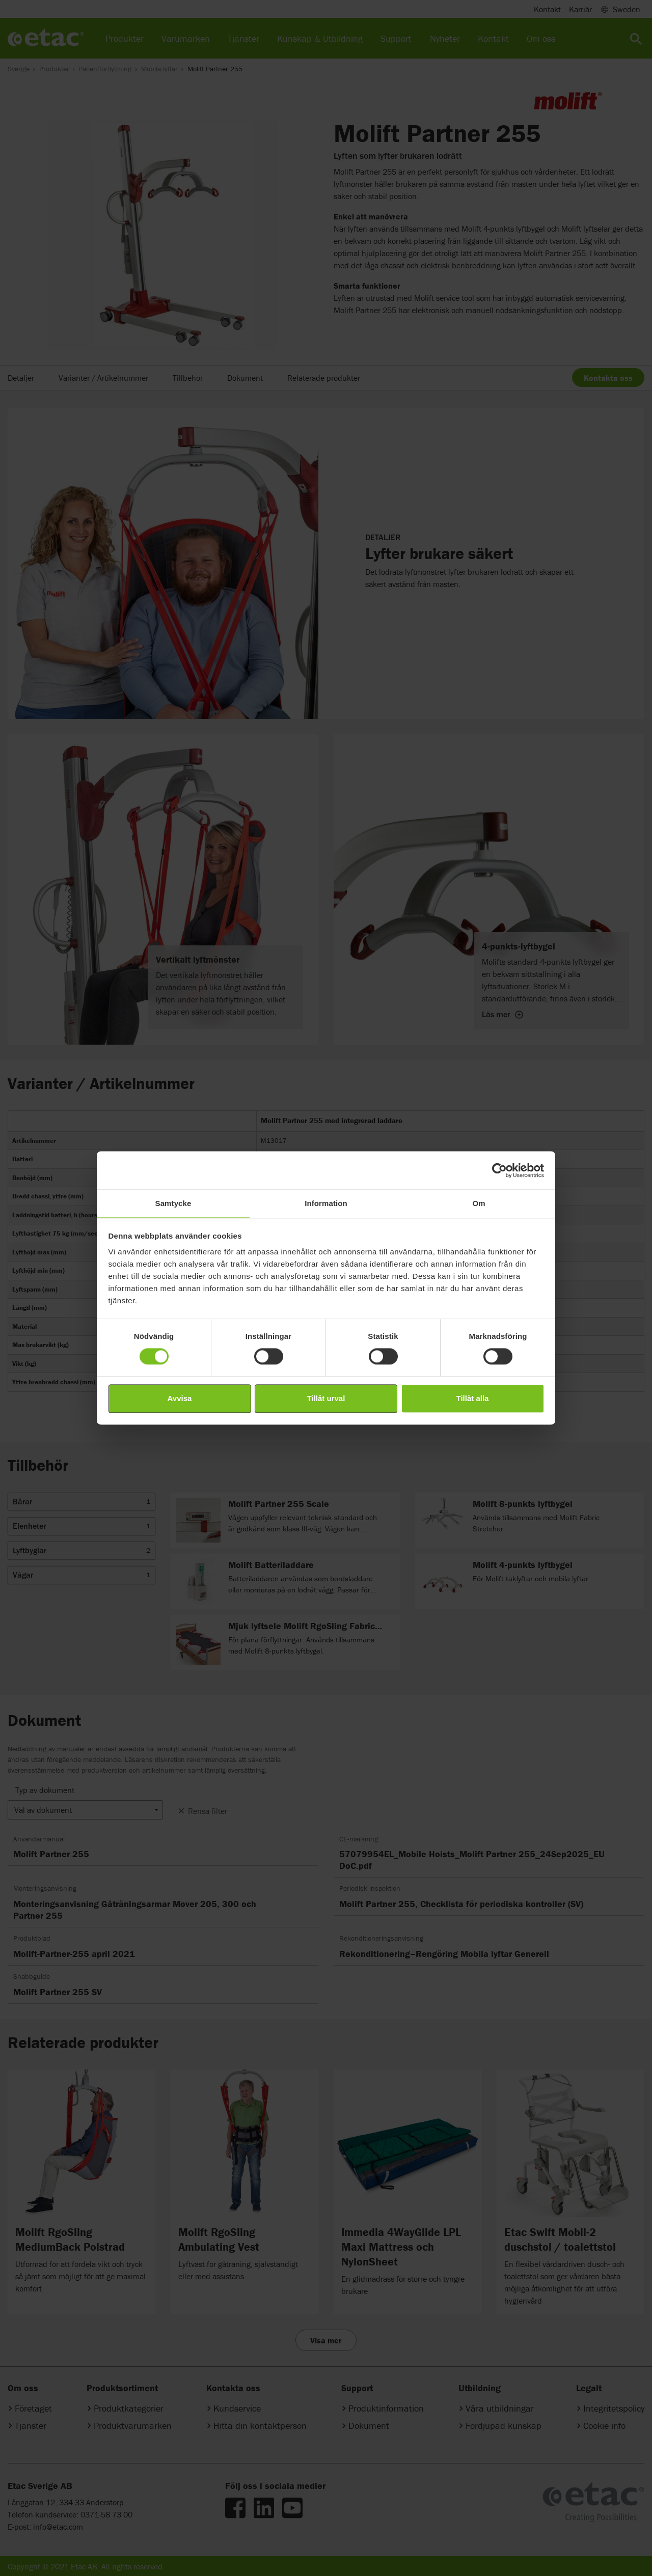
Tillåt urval (326, 1398)
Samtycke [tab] (173, 1203)
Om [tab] (478, 1203)
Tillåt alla (472, 1398)
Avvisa (180, 1398)
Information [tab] (326, 1203)
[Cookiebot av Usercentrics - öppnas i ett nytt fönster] (499, 1170)
